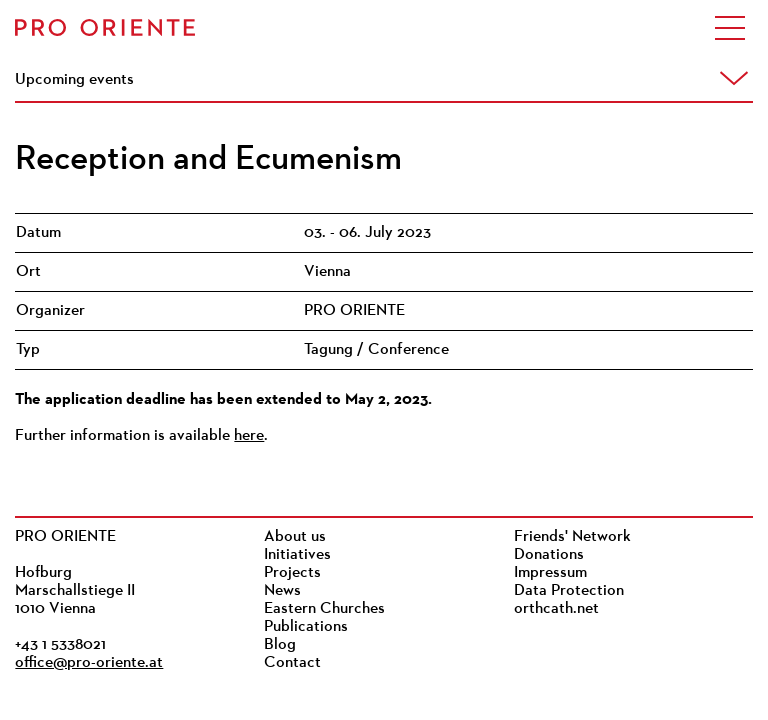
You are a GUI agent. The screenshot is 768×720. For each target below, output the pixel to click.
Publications (306, 627)
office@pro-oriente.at (89, 663)
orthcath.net (556, 609)
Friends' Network (572, 537)
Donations (549, 555)
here (249, 436)
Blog (280, 645)
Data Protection (569, 591)
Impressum (550, 573)
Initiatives (297, 555)
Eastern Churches (324, 609)
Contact (292, 663)
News (282, 591)
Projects (292, 573)
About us (295, 537)
